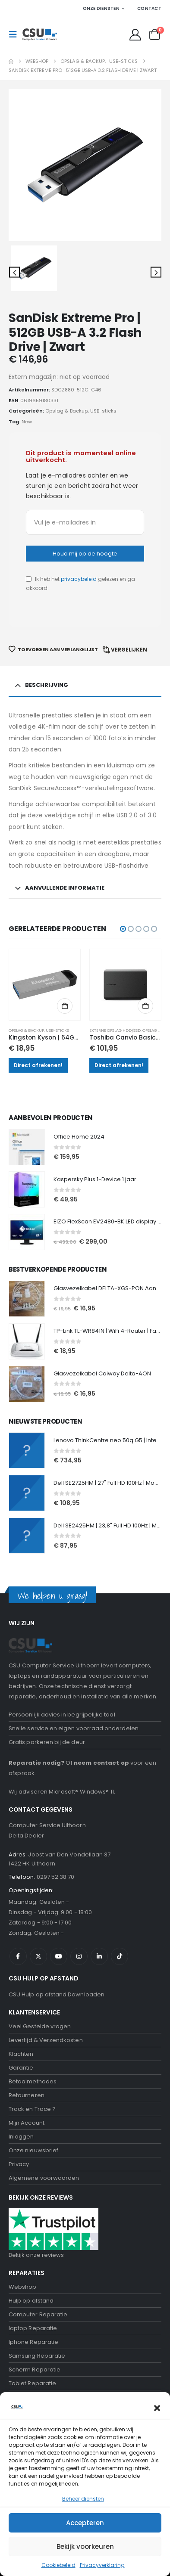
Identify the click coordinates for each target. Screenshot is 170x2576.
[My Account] (135, 34)
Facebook (18, 1956)
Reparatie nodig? (36, 1763)
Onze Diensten (101, 8)
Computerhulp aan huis (42, 2425)
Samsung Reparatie (37, 2356)
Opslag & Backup (66, 410)
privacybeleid (79, 579)
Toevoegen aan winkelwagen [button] (64, 1006)
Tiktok (119, 1956)
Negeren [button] (101, 2565)
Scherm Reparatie (34, 2369)
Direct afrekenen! (38, 1065)
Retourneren (26, 2095)
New (27, 421)
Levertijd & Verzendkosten (46, 2040)
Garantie (21, 2068)
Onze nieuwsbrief (33, 2150)
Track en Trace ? (32, 2109)
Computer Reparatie (38, 2314)
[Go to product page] (44, 984)
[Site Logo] (39, 34)
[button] (15, 34)
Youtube (58, 1956)
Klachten (21, 2054)
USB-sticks (103, 410)
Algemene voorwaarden (44, 2178)
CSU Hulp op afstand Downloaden (56, 1994)
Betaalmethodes (33, 2081)
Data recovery (29, 2397)
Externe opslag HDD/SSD (115, 1030)
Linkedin (99, 1956)
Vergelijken (129, 649)
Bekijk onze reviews (36, 2255)
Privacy (19, 2164)
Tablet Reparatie (32, 2383)
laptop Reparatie (33, 2328)
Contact (149, 8)
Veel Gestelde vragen (40, 2026)
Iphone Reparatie (33, 2342)
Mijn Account (26, 2123)
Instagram (79, 1956)
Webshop (22, 2287)
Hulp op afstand (31, 2301)
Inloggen (21, 2136)
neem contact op (101, 1763)
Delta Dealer (26, 1835)
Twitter (38, 1956)
